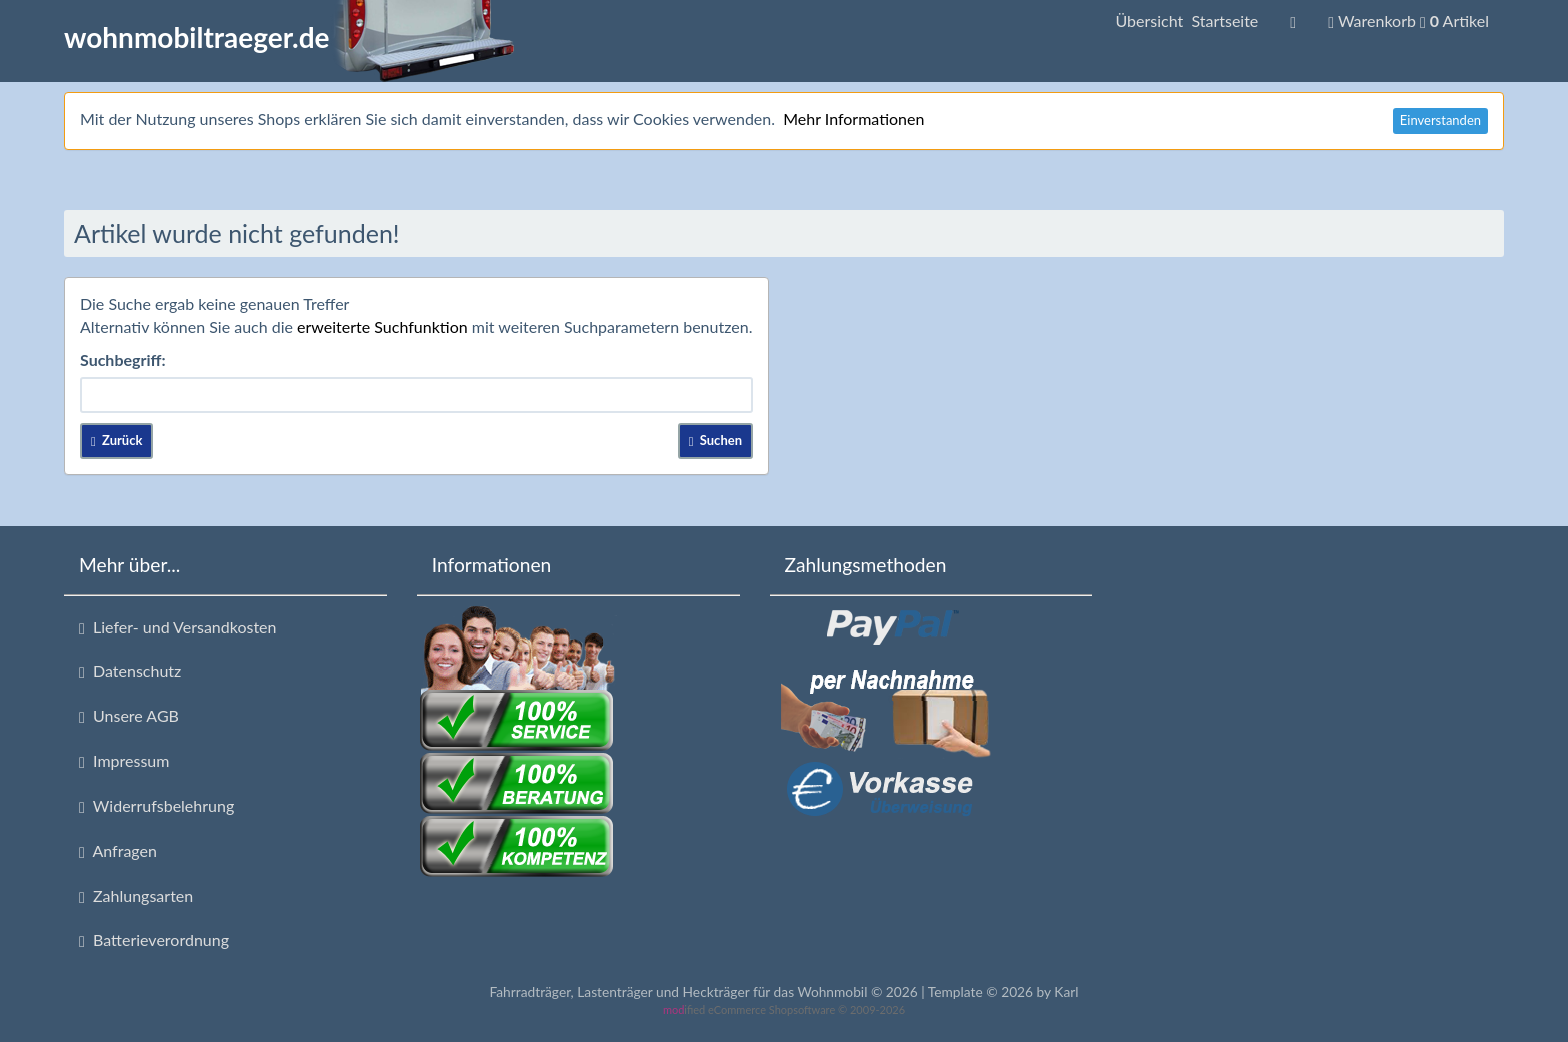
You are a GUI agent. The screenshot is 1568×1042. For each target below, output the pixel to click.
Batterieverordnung (154, 940)
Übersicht (1186, 20)
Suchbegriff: (123, 359)
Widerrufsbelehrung (156, 806)
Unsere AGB (129, 716)
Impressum (124, 761)
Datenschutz (130, 671)
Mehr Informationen (853, 118)
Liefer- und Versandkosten (177, 627)
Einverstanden (1440, 120)
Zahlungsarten (136, 896)
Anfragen (118, 851)
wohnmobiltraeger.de (289, 37)
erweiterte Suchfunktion (382, 326)
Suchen (715, 440)
